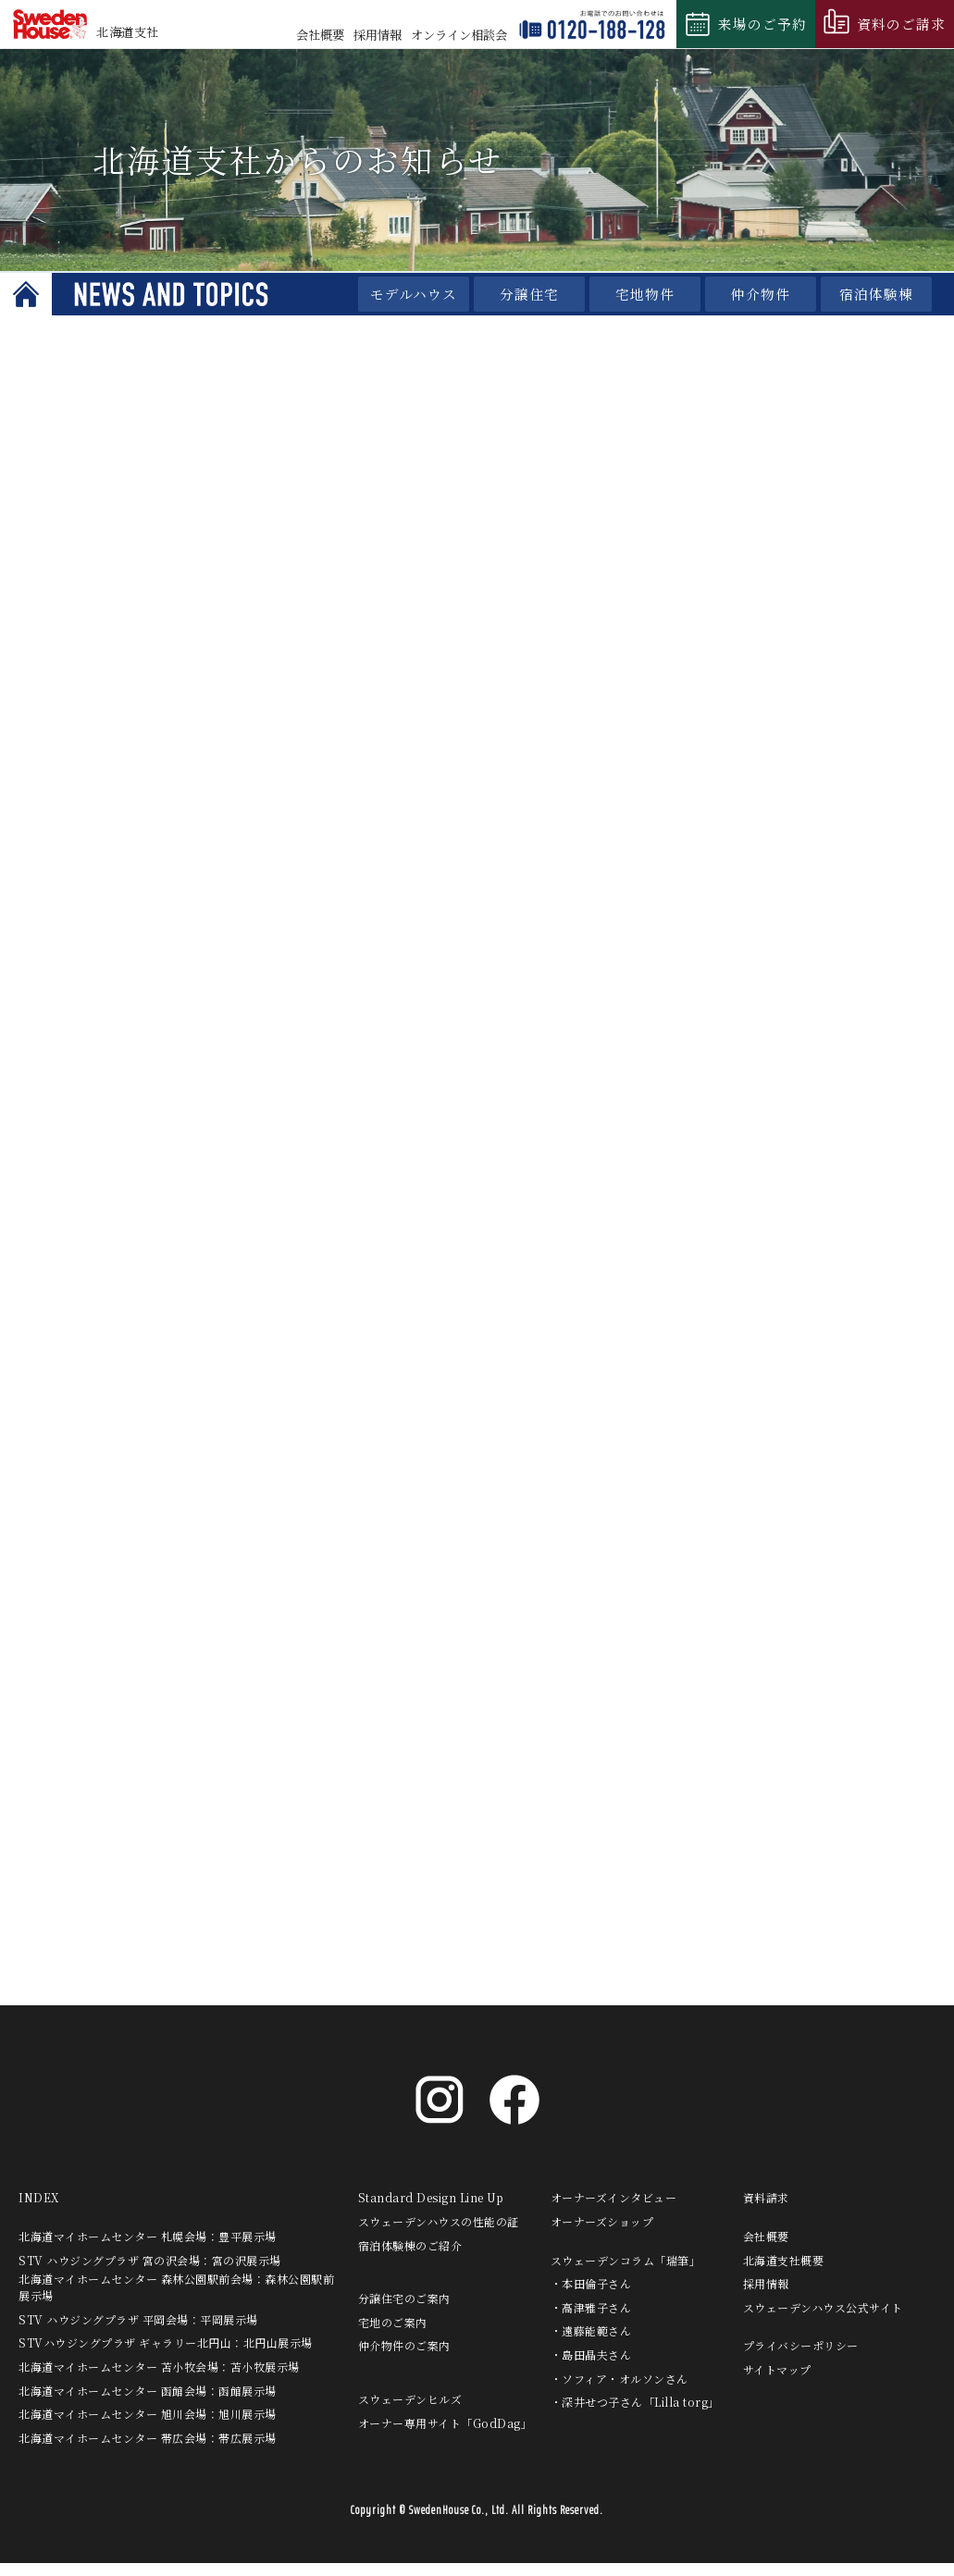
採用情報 (377, 34)
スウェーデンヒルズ (410, 2413)
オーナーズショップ (602, 2235)
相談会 (459, 34)
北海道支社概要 (783, 2273)
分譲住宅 (529, 293)
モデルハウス (413, 293)
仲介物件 (760, 293)
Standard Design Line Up (431, 2211)
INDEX (39, 2211)
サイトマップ (777, 2383)
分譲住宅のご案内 (404, 2312)
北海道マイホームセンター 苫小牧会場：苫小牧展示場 (159, 2380)
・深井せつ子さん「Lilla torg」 (635, 2415)
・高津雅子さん (591, 2320)
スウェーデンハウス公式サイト (823, 2320)
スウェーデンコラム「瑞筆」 (626, 2273)
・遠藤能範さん (591, 2344)
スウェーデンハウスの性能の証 (438, 2235)
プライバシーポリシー (801, 2359)
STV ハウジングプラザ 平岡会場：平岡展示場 (138, 2332)
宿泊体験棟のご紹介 (410, 2258)
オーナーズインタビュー (614, 2211)
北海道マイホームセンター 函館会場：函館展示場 (148, 2403)
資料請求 (766, 2211)
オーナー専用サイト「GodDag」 (445, 2436)
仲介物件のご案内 (404, 2359)
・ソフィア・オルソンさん (619, 2391)
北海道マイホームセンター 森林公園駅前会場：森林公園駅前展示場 (176, 2301)
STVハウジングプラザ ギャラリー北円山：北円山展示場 (166, 2356)
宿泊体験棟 (876, 293)
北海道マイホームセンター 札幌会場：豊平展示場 (148, 2250)
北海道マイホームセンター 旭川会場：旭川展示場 (148, 2427)
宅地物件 (645, 293)
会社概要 (320, 34)
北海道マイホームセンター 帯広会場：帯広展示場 (148, 2451)
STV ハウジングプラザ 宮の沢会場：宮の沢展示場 (150, 2273)
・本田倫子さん (591, 2297)
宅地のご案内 (392, 2335)
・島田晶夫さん (591, 2368)
